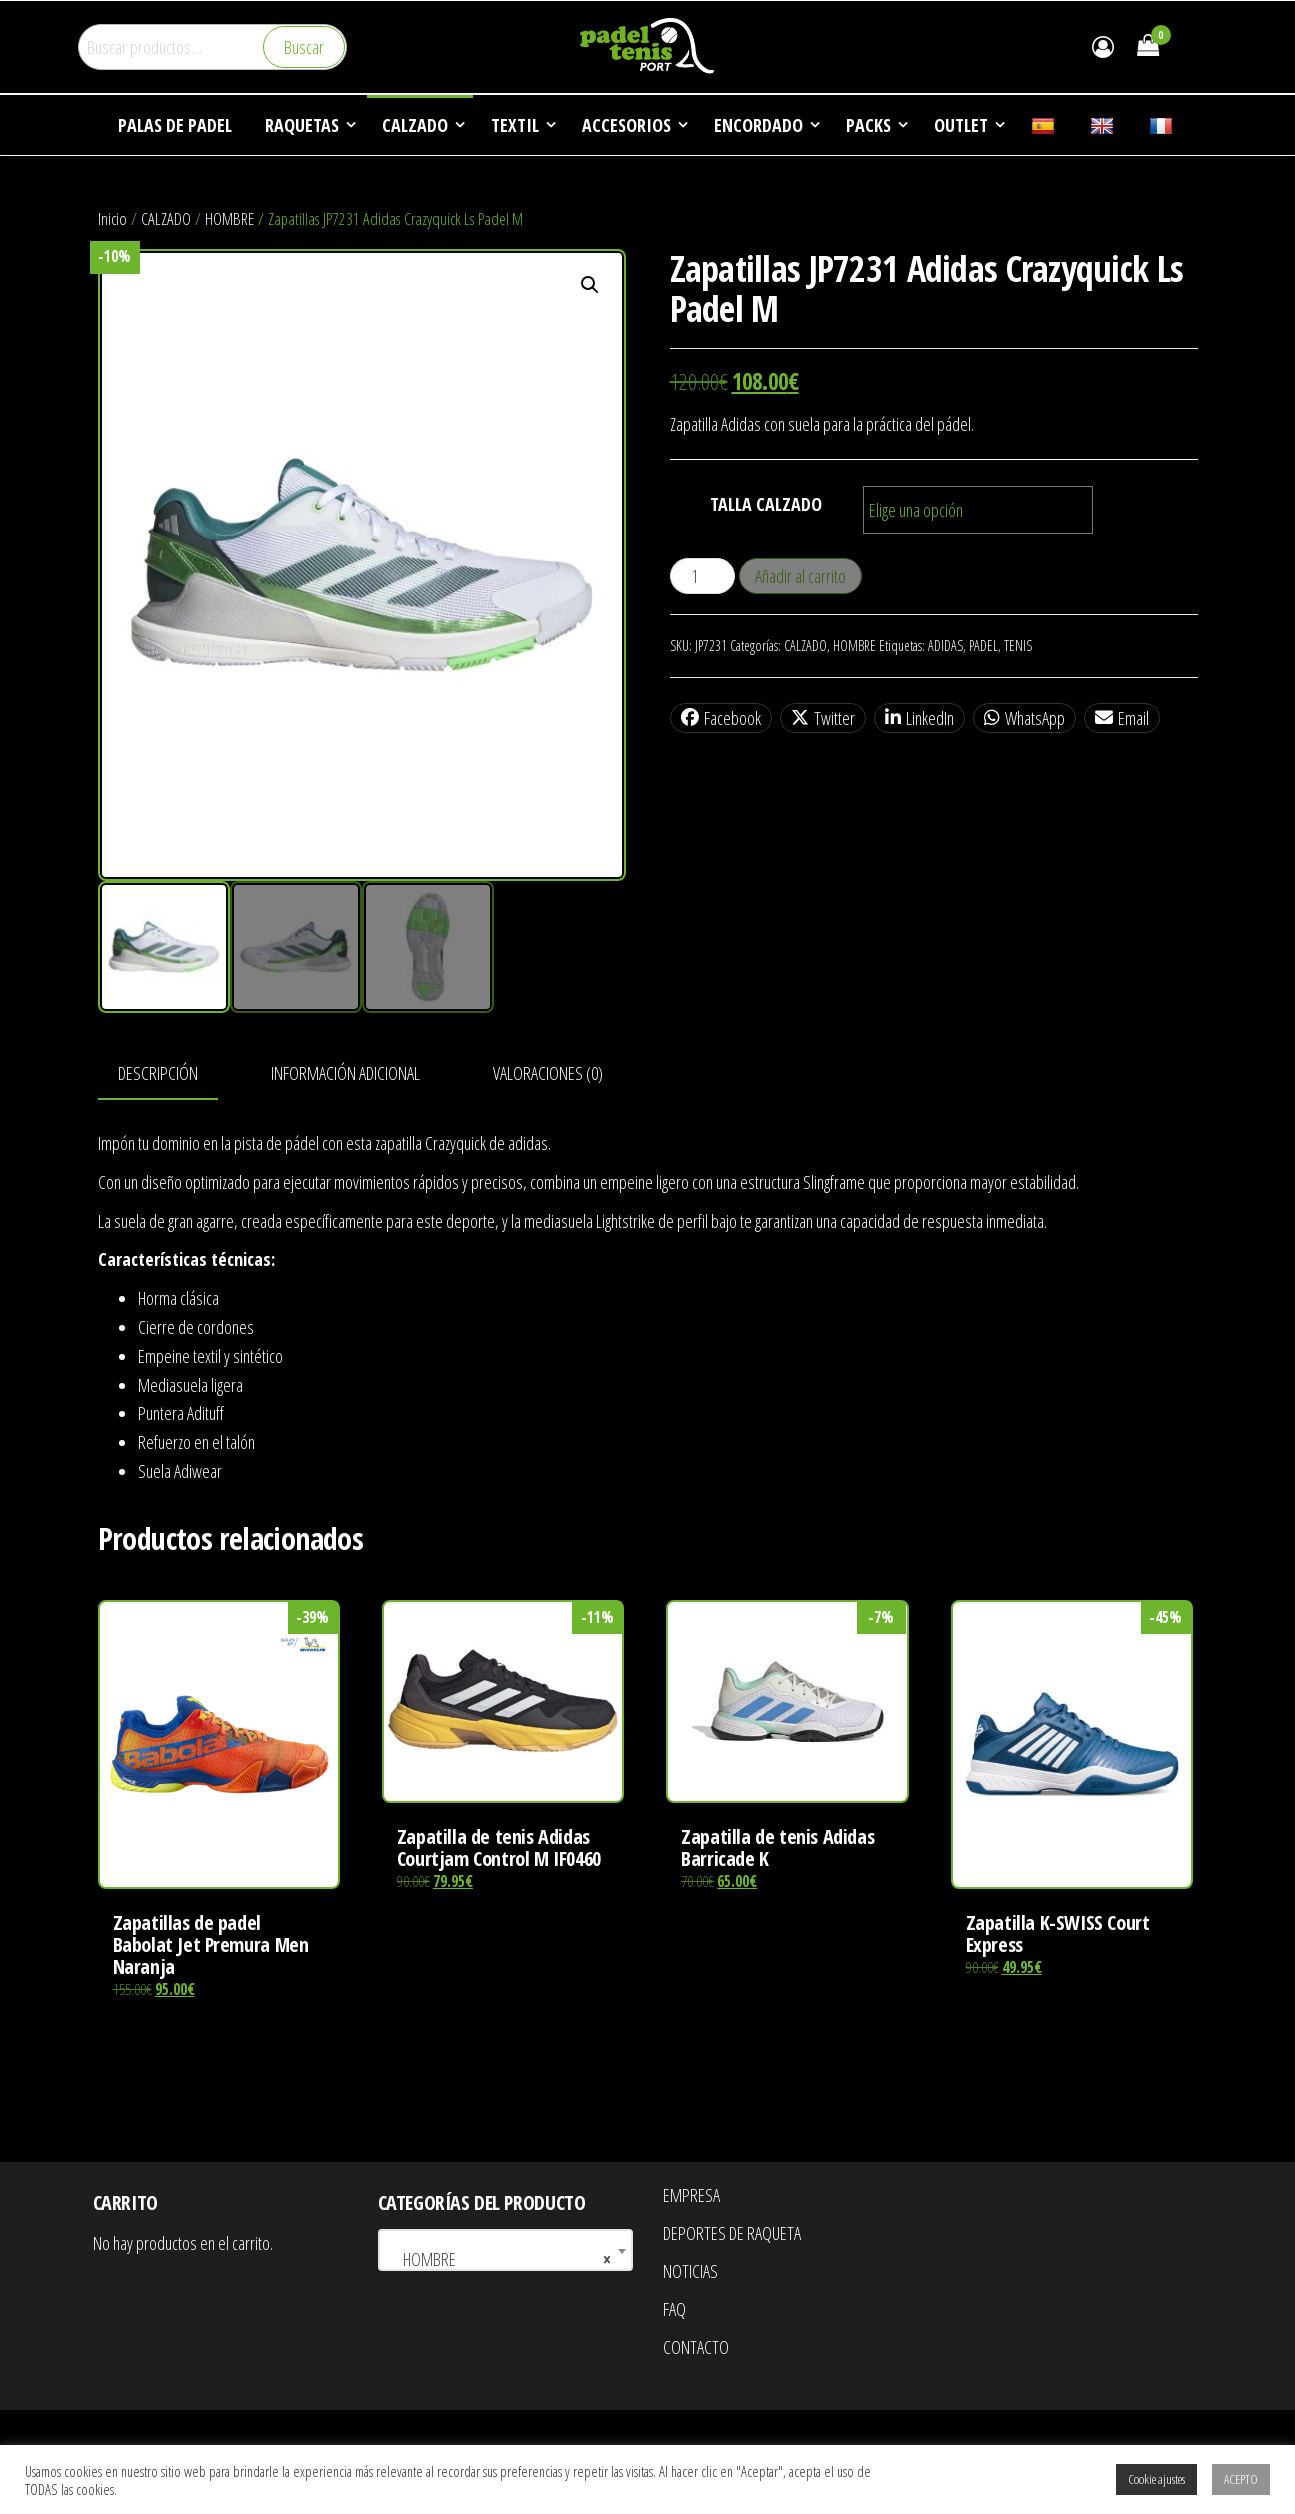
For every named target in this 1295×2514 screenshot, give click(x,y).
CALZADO (166, 218)
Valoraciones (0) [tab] (548, 1073)
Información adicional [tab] (345, 1073)
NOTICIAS (690, 2271)
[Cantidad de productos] (702, 576)
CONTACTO (696, 2347)
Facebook (721, 718)
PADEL (983, 645)
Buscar (304, 47)
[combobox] (505, 2250)
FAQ (674, 2309)
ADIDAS (945, 645)
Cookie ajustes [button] (1156, 2479)
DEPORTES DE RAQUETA (732, 2233)
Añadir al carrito (800, 576)
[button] (590, 285)
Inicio (112, 218)
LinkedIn (919, 718)
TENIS (1018, 645)
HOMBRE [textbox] (499, 2259)
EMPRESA (691, 2195)
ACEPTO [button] (1241, 2479)
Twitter (823, 718)
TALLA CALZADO (766, 504)
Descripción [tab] (158, 1073)
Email (1122, 718)
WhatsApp (1024, 718)
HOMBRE (229, 218)
